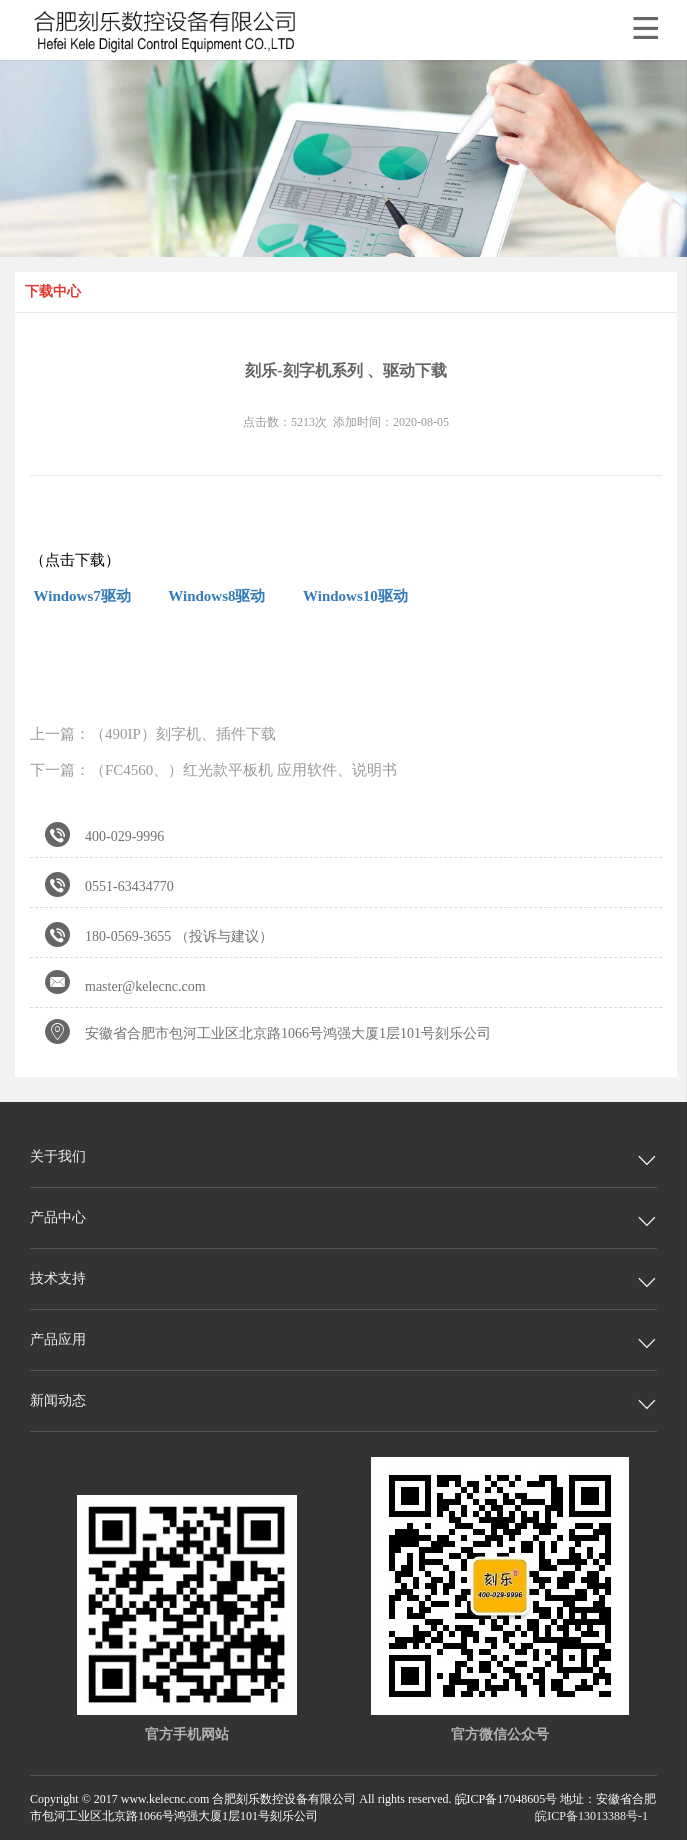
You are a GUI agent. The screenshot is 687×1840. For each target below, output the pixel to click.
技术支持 (58, 1278)
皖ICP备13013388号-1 (591, 1816)
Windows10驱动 (355, 596)
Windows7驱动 (80, 596)
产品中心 (58, 1217)
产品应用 (58, 1339)
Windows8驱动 (216, 596)
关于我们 (58, 1156)
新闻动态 (58, 1400)
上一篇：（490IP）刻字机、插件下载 (153, 734)
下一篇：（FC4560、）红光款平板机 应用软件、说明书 (213, 770)
